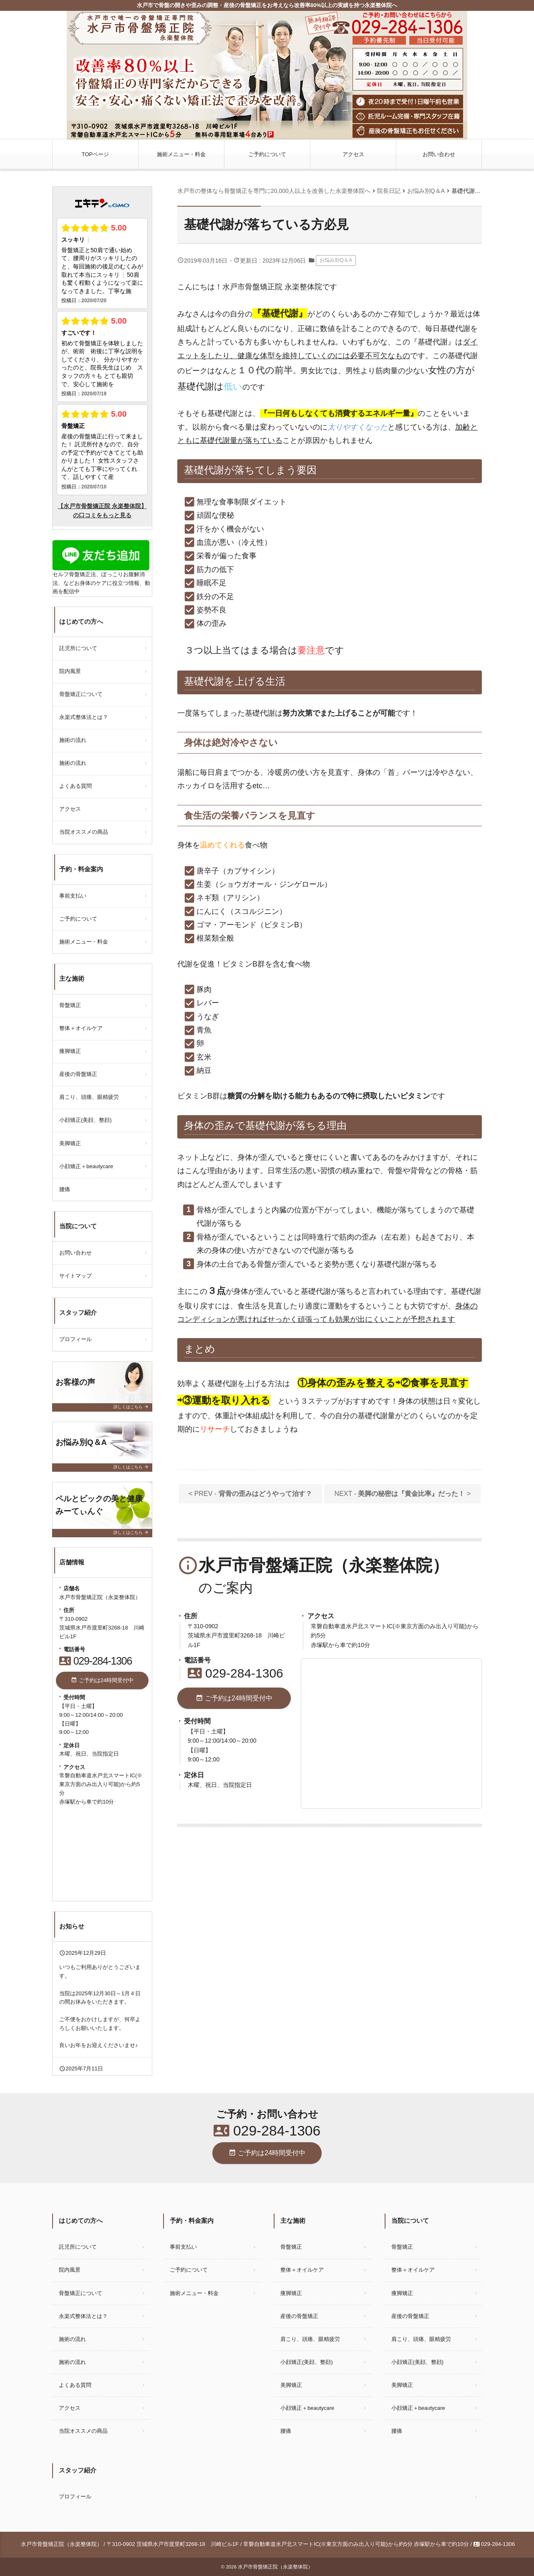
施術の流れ (72, 740)
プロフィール (75, 1339)
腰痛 (64, 1189)
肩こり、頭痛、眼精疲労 (89, 1097)
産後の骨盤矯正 (78, 1074)
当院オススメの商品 (83, 832)
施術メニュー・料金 (181, 154)
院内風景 (70, 671)
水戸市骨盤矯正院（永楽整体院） (275, 2566)
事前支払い (72, 896)
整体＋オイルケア (81, 1028)
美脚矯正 (70, 1143)
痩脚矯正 (70, 1051)
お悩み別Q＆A (336, 260)
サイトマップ (75, 1276)
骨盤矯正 (70, 1005)
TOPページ (95, 154)
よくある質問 (75, 786)
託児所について (78, 648)
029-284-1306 (235, 1673)
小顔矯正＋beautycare (88, 1166)
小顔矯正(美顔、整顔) (85, 1120)
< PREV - (250, 1493)
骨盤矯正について (81, 694)
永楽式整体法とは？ (83, 717)
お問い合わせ (439, 154)
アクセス (353, 154)
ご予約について (267, 154)
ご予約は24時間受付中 (234, 1698)
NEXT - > (403, 1493)
